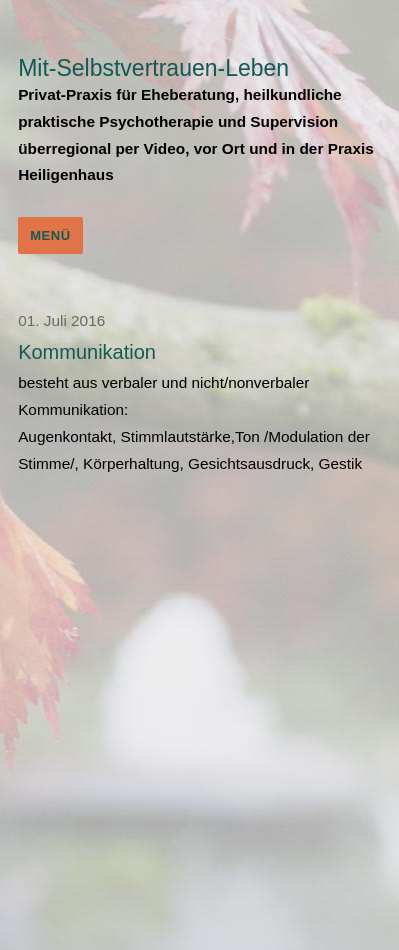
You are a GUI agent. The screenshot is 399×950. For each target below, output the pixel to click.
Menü (50, 235)
